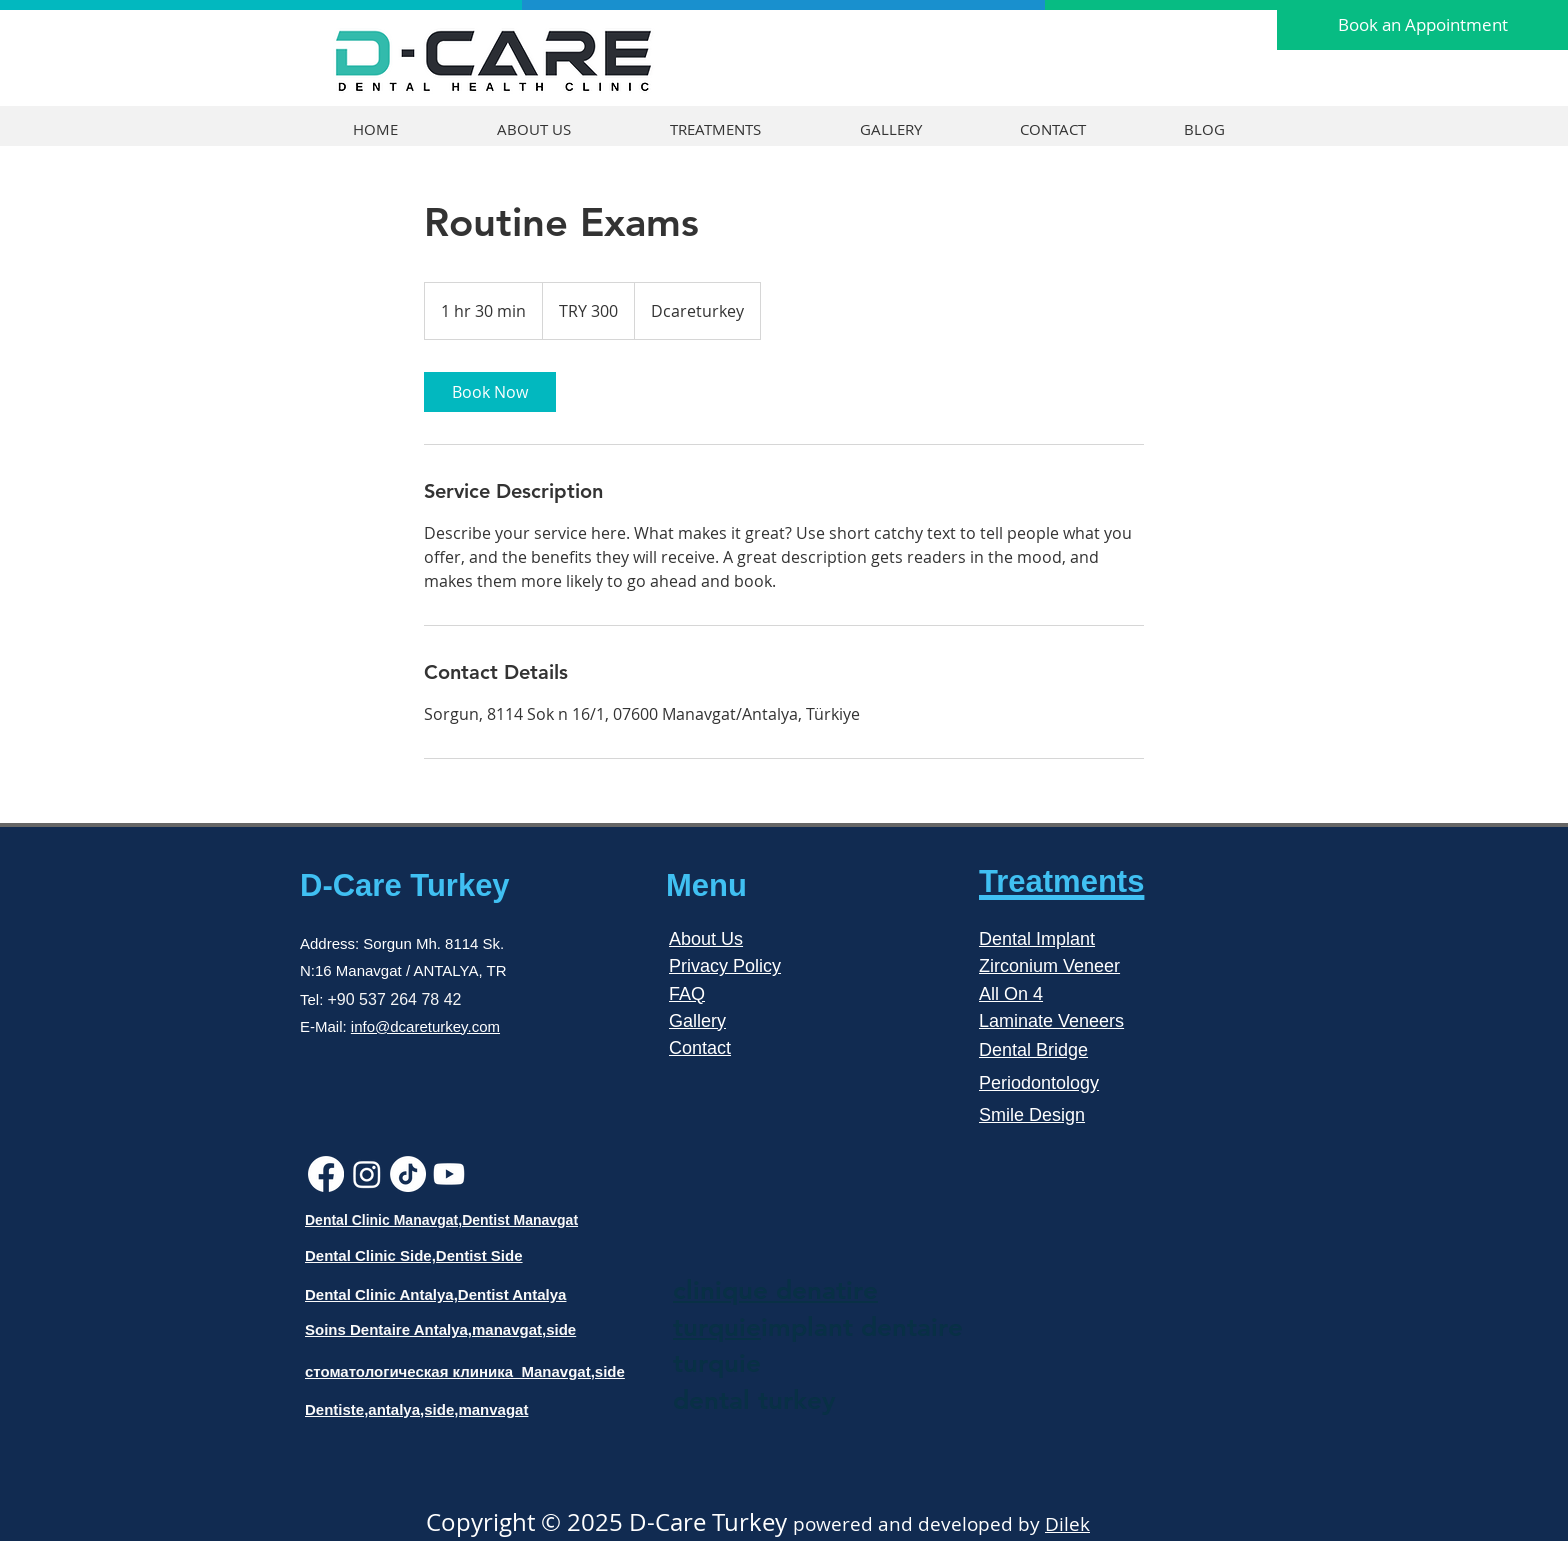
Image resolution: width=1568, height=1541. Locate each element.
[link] (490, 392)
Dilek (1067, 1524)
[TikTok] (408, 1174)
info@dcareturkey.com (425, 1026)
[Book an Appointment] (1422, 25)
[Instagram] (367, 1174)
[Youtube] (449, 1174)
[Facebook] (326, 1174)
